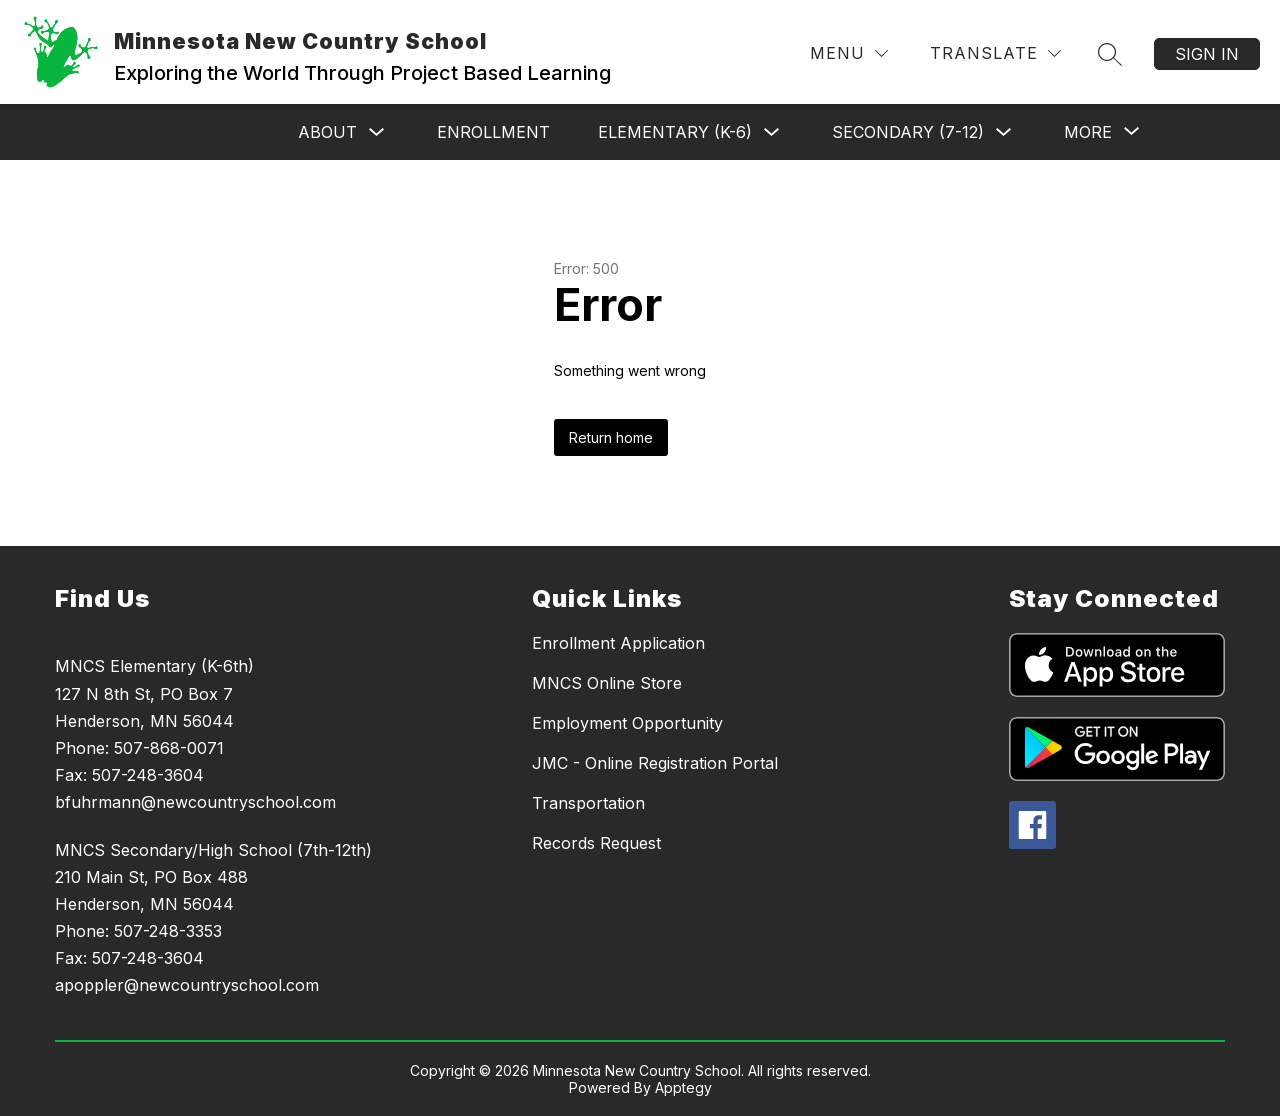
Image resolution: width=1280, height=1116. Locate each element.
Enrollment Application (618, 643)
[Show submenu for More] (1088, 132)
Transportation (588, 803)
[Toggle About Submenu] (377, 132)
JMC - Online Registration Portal (655, 763)
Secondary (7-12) (908, 132)
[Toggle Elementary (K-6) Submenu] (772, 132)
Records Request (596, 843)
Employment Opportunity (627, 723)
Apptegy (683, 1087)
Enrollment (493, 132)
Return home (611, 437)
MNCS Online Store (607, 683)
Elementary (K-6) (675, 132)
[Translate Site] (995, 53)
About (327, 132)
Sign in (1207, 54)
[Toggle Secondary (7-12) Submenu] (1004, 132)
